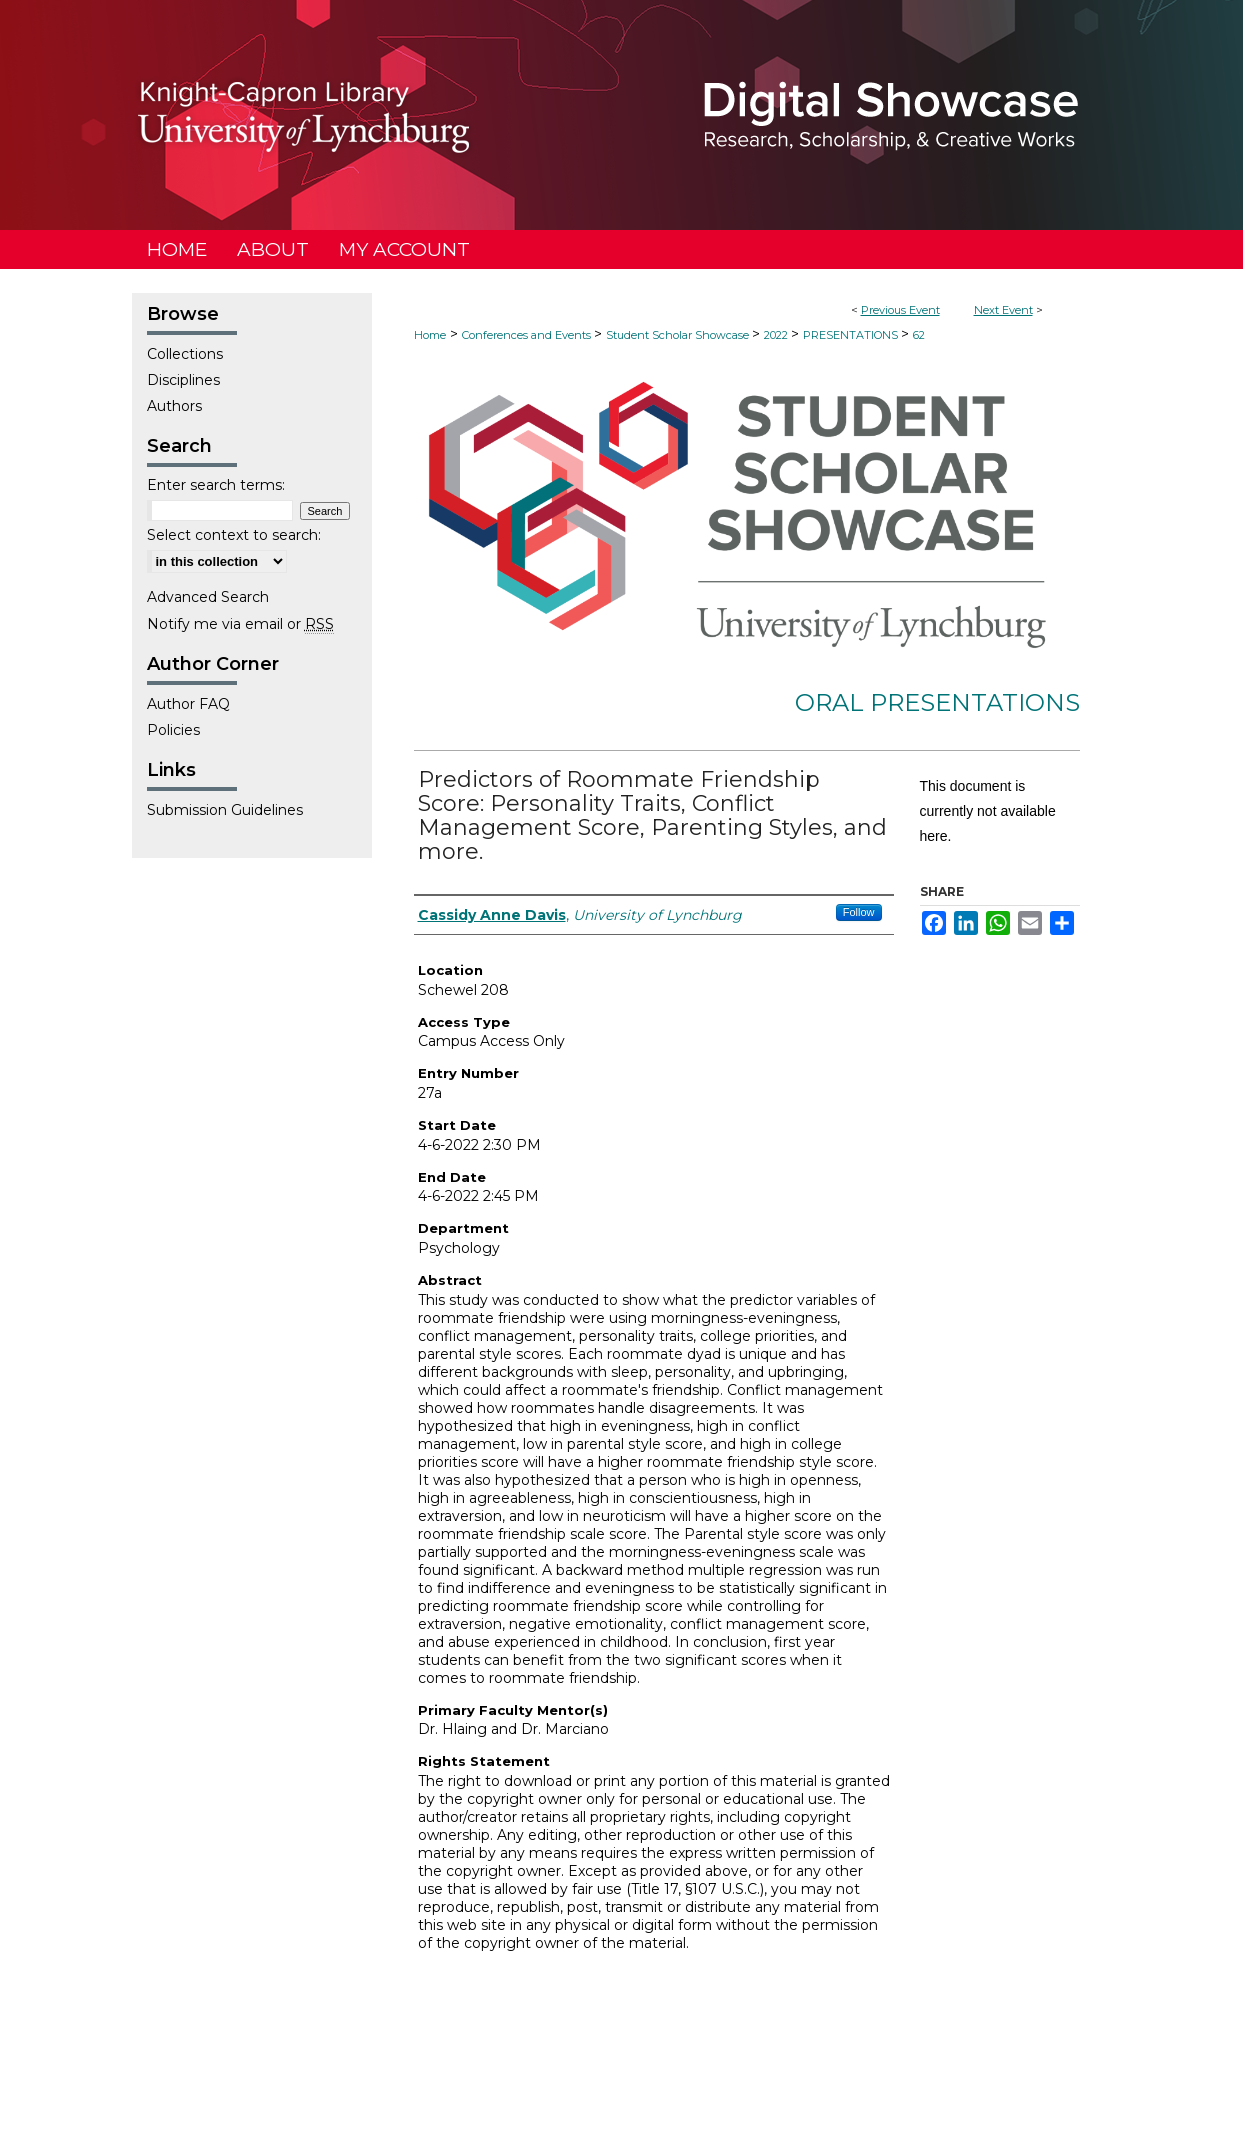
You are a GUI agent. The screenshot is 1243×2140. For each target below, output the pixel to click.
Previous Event (900, 310)
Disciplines (183, 380)
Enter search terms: (216, 485)
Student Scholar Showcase (679, 335)
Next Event (1003, 310)
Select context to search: (234, 535)
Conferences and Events (528, 335)
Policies (173, 730)
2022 (777, 335)
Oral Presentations (937, 702)
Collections (185, 354)
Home (430, 335)
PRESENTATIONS (852, 335)
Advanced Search (208, 597)
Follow (859, 912)
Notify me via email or (240, 624)
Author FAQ (188, 704)
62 (919, 335)
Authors (174, 406)
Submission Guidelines (225, 810)
